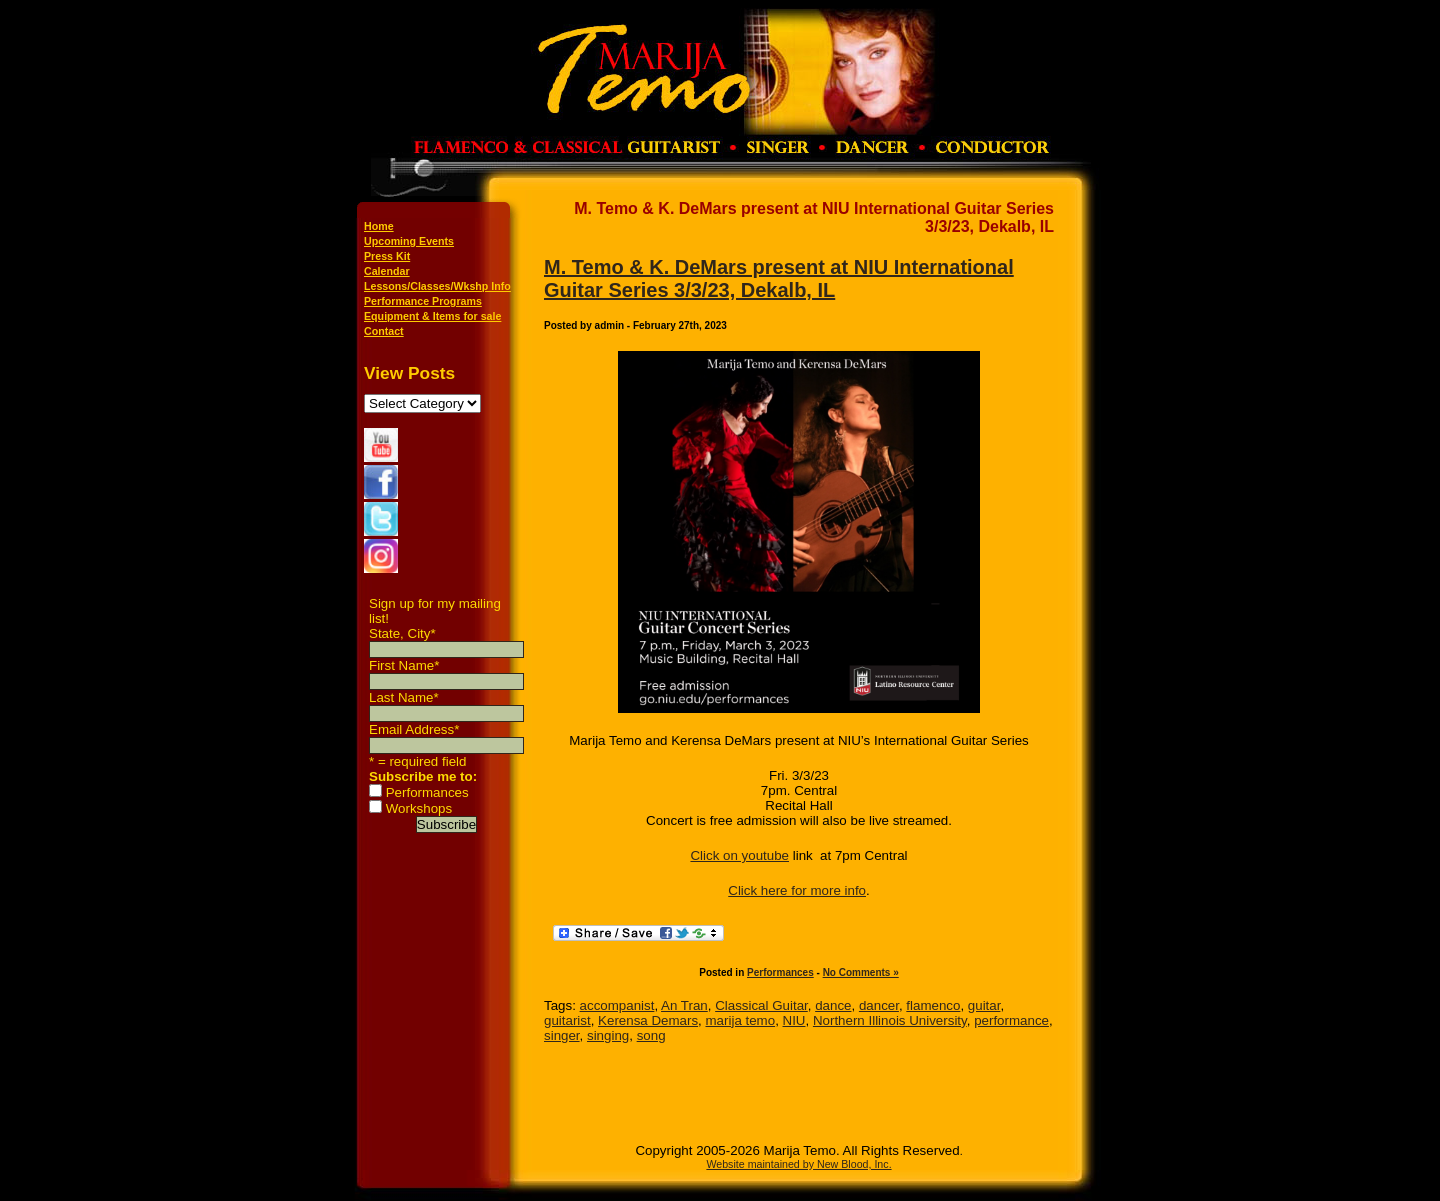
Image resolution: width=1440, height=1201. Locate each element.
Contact (384, 331)
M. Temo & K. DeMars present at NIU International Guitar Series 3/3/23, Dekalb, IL (779, 278)
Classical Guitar (761, 1005)
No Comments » (861, 972)
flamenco (933, 1005)
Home (379, 226)
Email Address (414, 729)
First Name (404, 665)
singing (608, 1035)
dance (833, 1005)
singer (562, 1035)
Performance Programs (423, 301)
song (651, 1035)
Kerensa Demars (648, 1020)
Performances (427, 792)
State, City (402, 633)
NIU (794, 1020)
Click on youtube (739, 855)
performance (1011, 1020)
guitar (984, 1005)
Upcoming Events (409, 241)
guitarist (567, 1020)
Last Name (404, 697)
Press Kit (387, 256)
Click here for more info (797, 890)
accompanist (617, 1005)
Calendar (387, 271)
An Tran (684, 1005)
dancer (879, 1005)
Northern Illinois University (890, 1020)
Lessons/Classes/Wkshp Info (437, 286)
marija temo (741, 1020)
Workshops (419, 808)
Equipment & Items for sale (432, 316)
